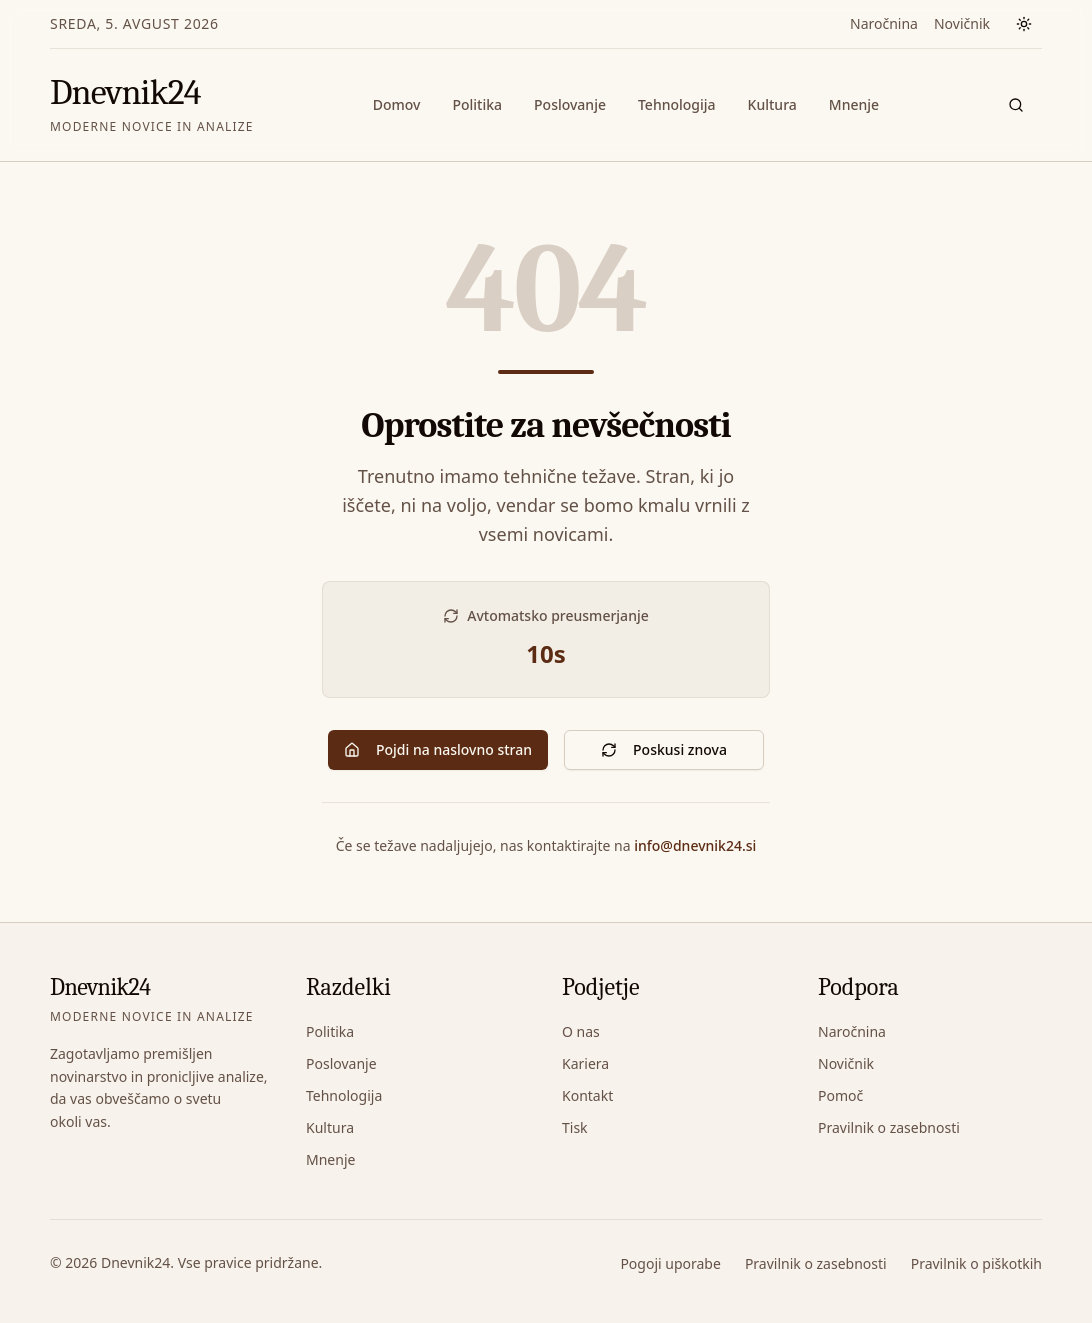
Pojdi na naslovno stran (438, 749)
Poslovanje (570, 104)
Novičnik (962, 23)
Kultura (772, 104)
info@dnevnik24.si (695, 845)
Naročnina (884, 23)
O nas (581, 1031)
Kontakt (587, 1095)
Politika (477, 104)
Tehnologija (677, 104)
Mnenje (854, 104)
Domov (397, 104)
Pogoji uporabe (670, 1263)
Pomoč (840, 1095)
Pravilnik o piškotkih (976, 1263)
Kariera (585, 1063)
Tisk (575, 1127)
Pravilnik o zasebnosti (889, 1127)
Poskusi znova (664, 749)
